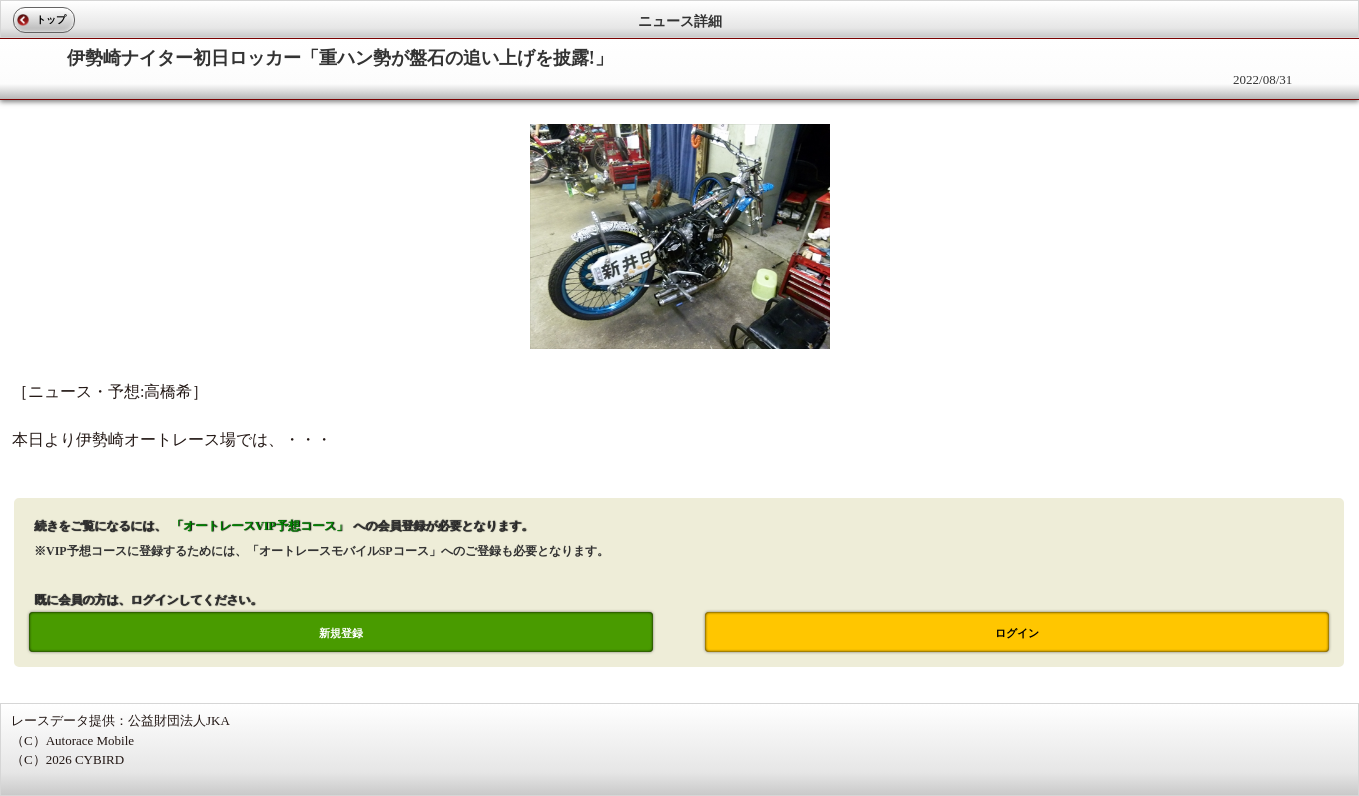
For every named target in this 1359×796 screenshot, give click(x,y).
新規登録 (341, 633)
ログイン (1017, 633)
